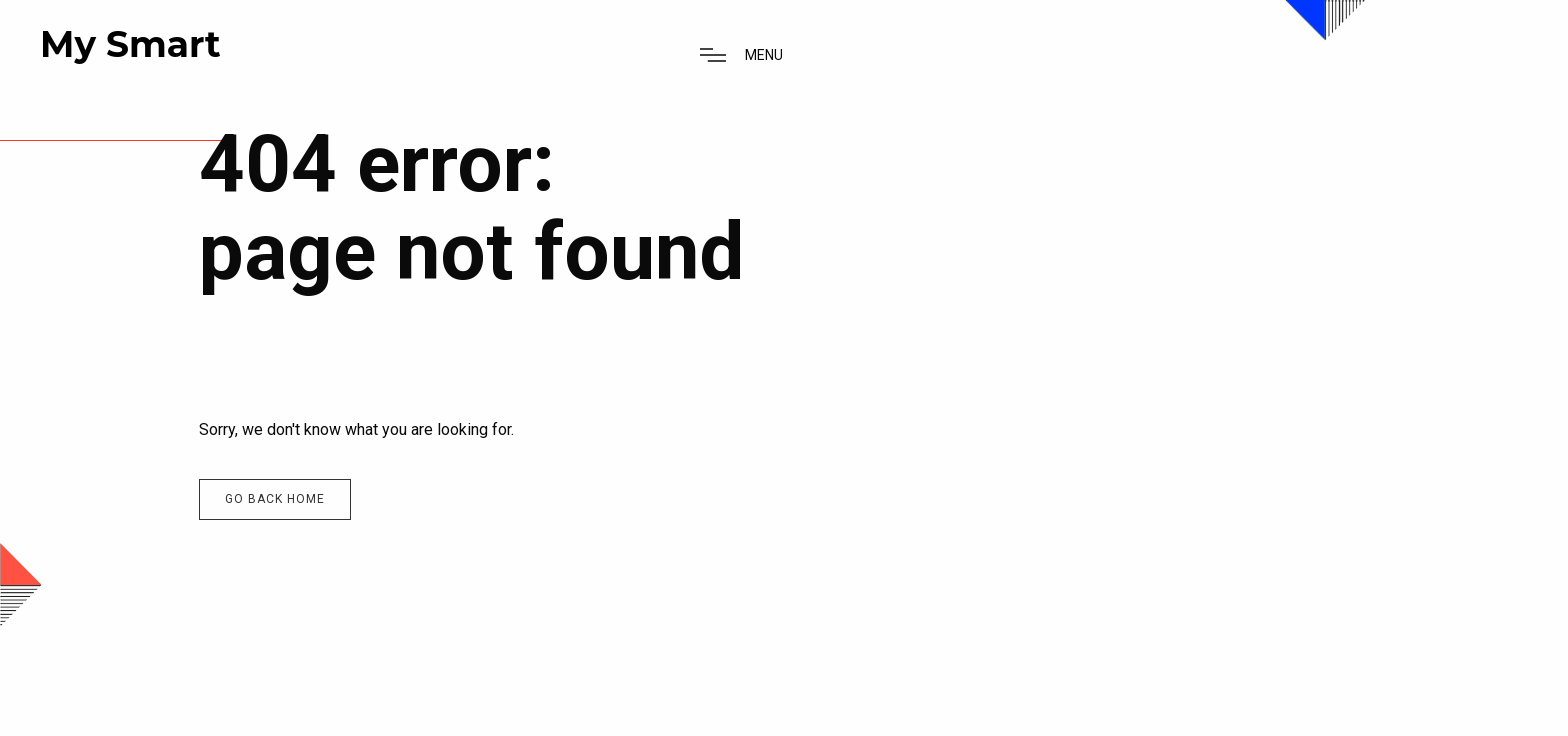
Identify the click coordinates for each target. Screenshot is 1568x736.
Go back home (275, 499)
